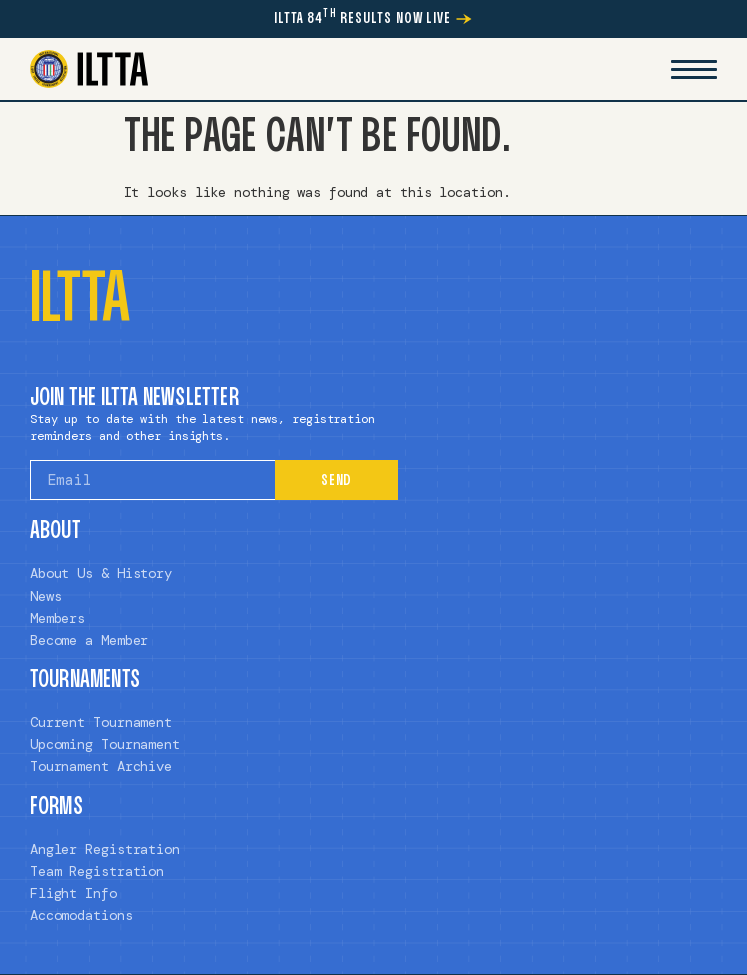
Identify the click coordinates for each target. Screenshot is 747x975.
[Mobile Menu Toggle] (694, 69)
